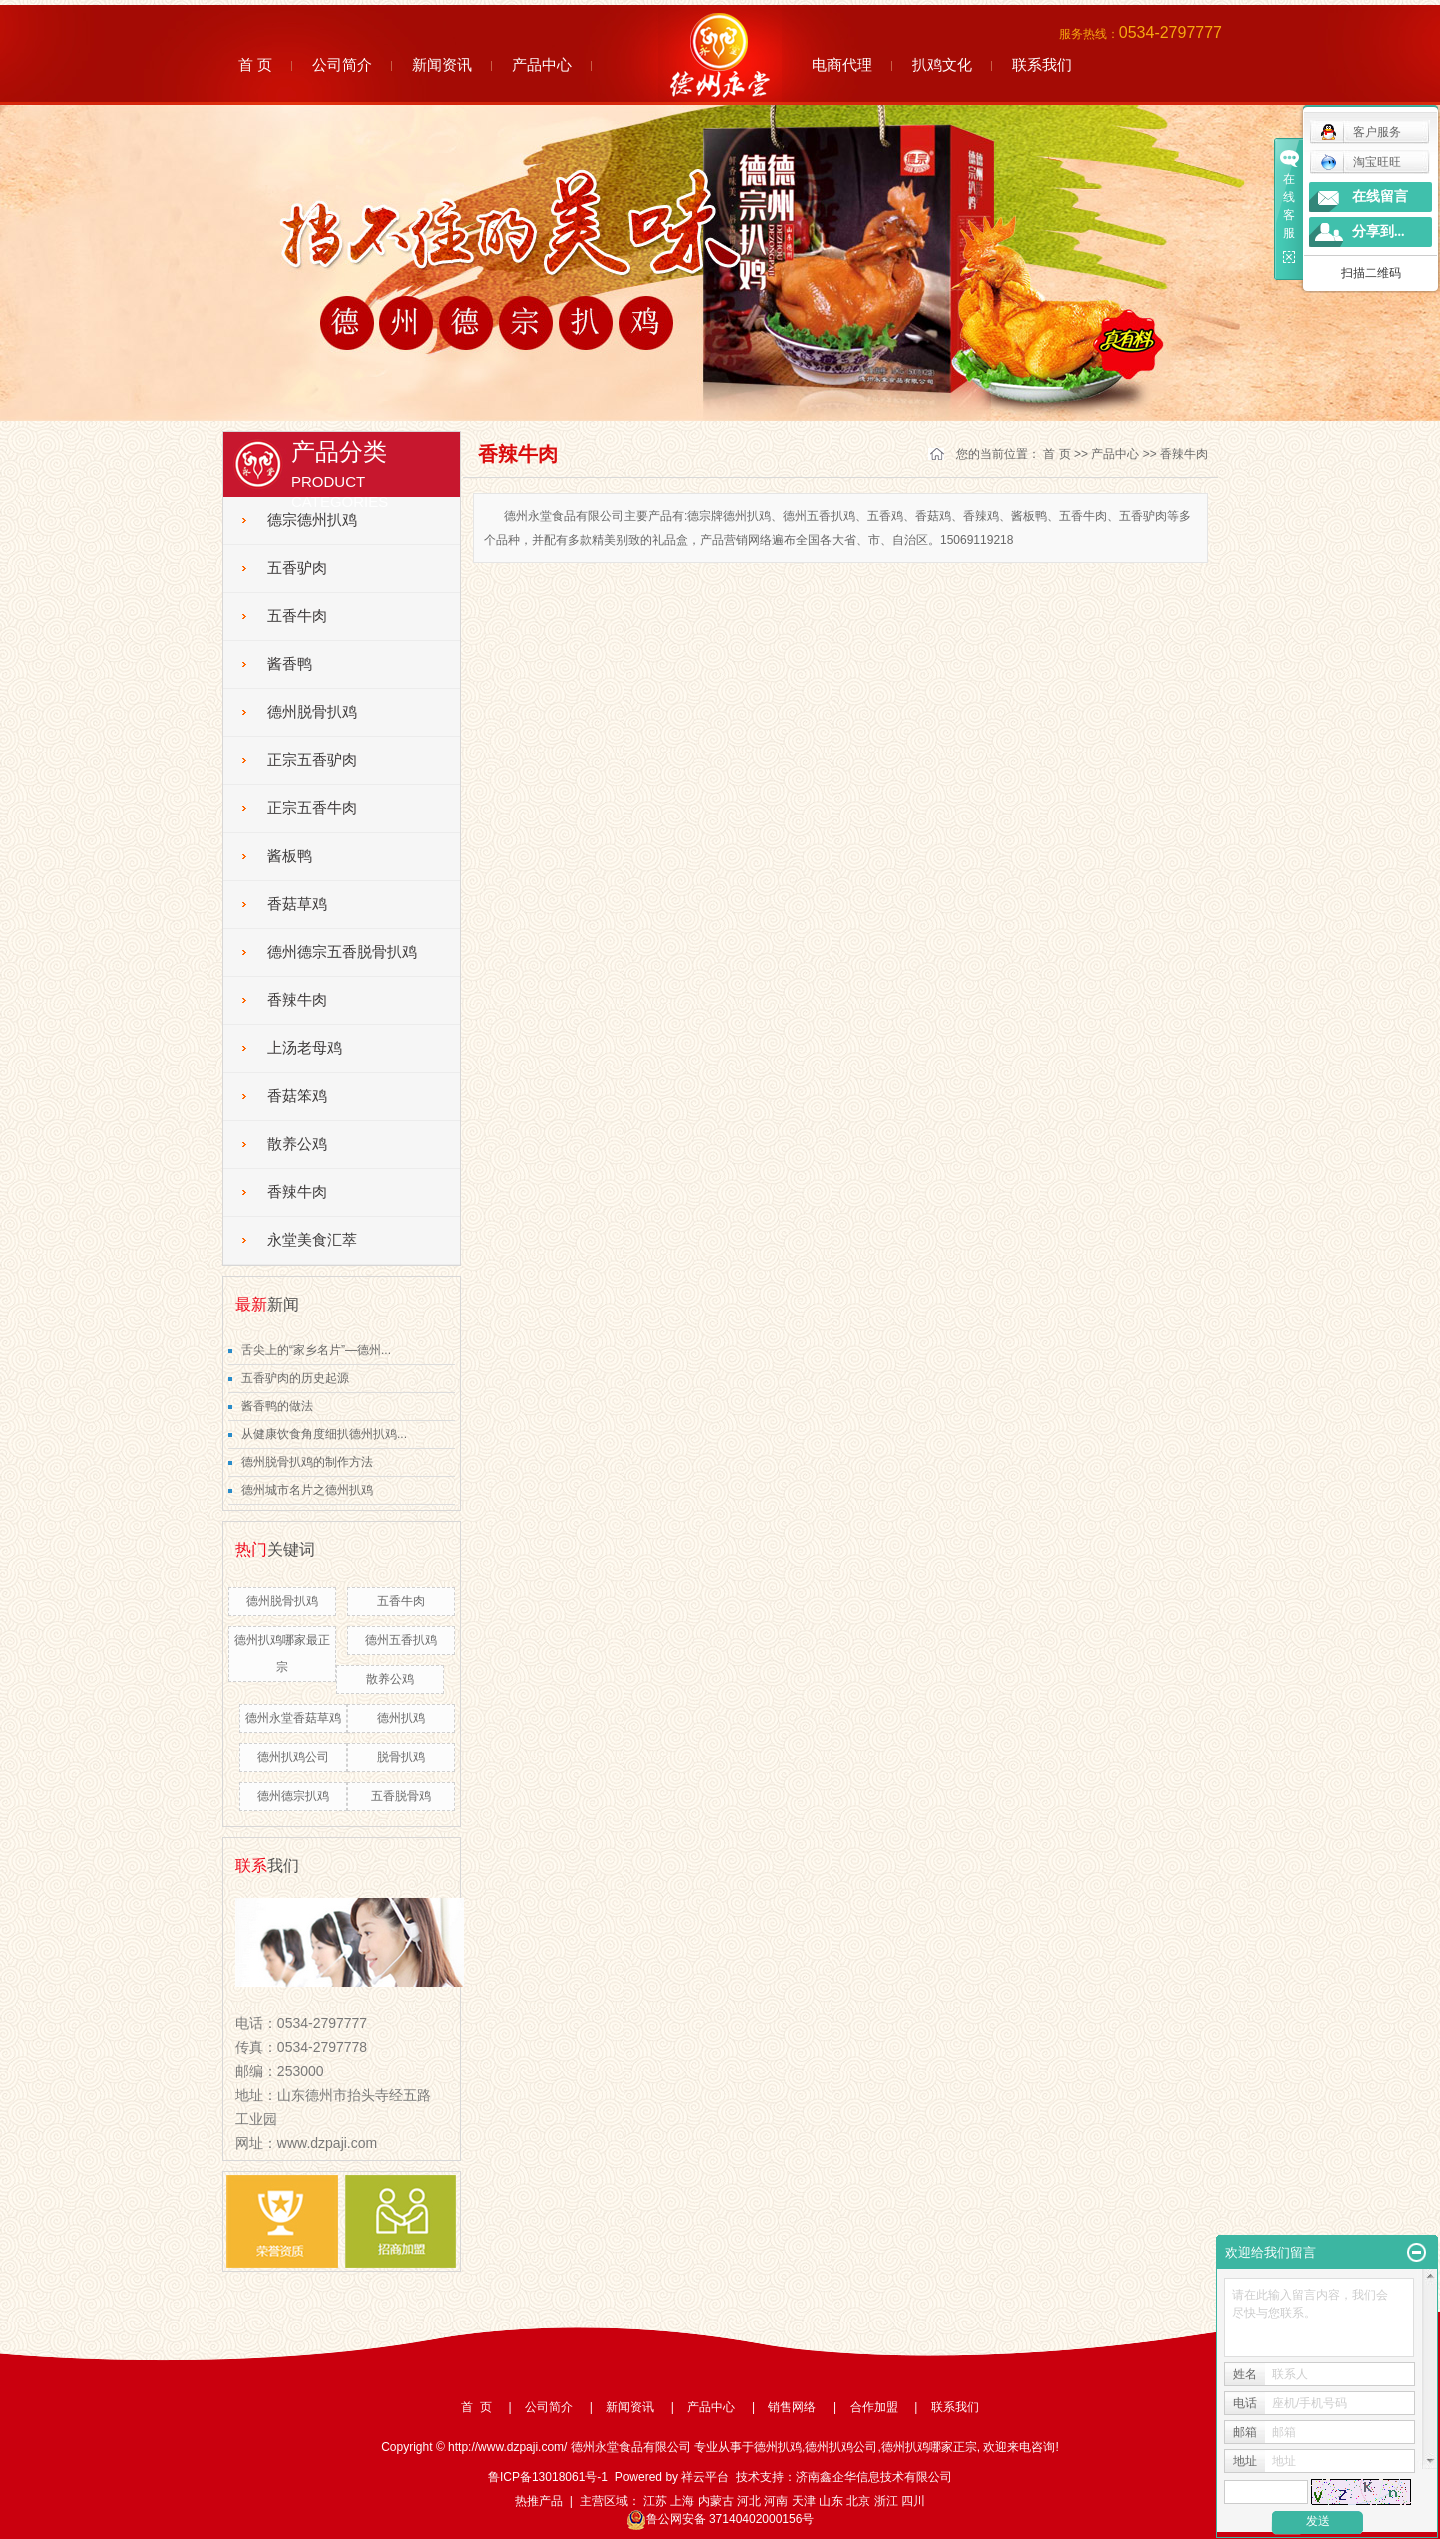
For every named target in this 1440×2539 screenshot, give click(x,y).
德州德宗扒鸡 (293, 1796)
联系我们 (1042, 64)
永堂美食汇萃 (312, 1240)
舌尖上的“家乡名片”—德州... (316, 1350)
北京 (858, 2501)
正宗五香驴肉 (312, 760)
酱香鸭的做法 (277, 1406)
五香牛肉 (297, 616)
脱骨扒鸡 (401, 1757)
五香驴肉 (297, 568)
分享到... (1378, 231)
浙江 (886, 2501)
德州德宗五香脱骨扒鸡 (342, 952)
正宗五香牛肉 (312, 808)
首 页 (255, 64)
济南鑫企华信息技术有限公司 (874, 2477)
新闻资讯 (442, 64)
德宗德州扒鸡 (312, 520)
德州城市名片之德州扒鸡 (307, 1490)
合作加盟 (874, 2407)
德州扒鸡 (401, 1718)
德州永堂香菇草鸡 (293, 1718)
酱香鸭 (289, 664)
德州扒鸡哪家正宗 (929, 2447)
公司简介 (342, 64)
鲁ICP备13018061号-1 (548, 2477)
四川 (913, 2501)
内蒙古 (716, 2501)
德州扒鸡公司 (293, 1757)
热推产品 (539, 2501)
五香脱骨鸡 (401, 1796)
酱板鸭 (289, 856)
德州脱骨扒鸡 (312, 712)
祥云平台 (705, 2477)
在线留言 (1380, 196)
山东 (831, 2501)
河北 (749, 2501)
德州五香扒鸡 (401, 1640)
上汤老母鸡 (304, 1048)
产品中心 (542, 64)
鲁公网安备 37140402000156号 (720, 2519)
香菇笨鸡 (297, 1096)
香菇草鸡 (297, 904)
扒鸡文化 (942, 64)
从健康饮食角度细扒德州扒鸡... (324, 1434)
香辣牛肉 (297, 1000)
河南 (776, 2501)
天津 (804, 2501)
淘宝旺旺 (1360, 162)
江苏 (655, 2501)
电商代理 (842, 64)
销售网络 (792, 2407)
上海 (682, 2501)
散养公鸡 (297, 1144)
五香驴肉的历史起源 (295, 1378)
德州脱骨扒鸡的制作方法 (307, 1462)
